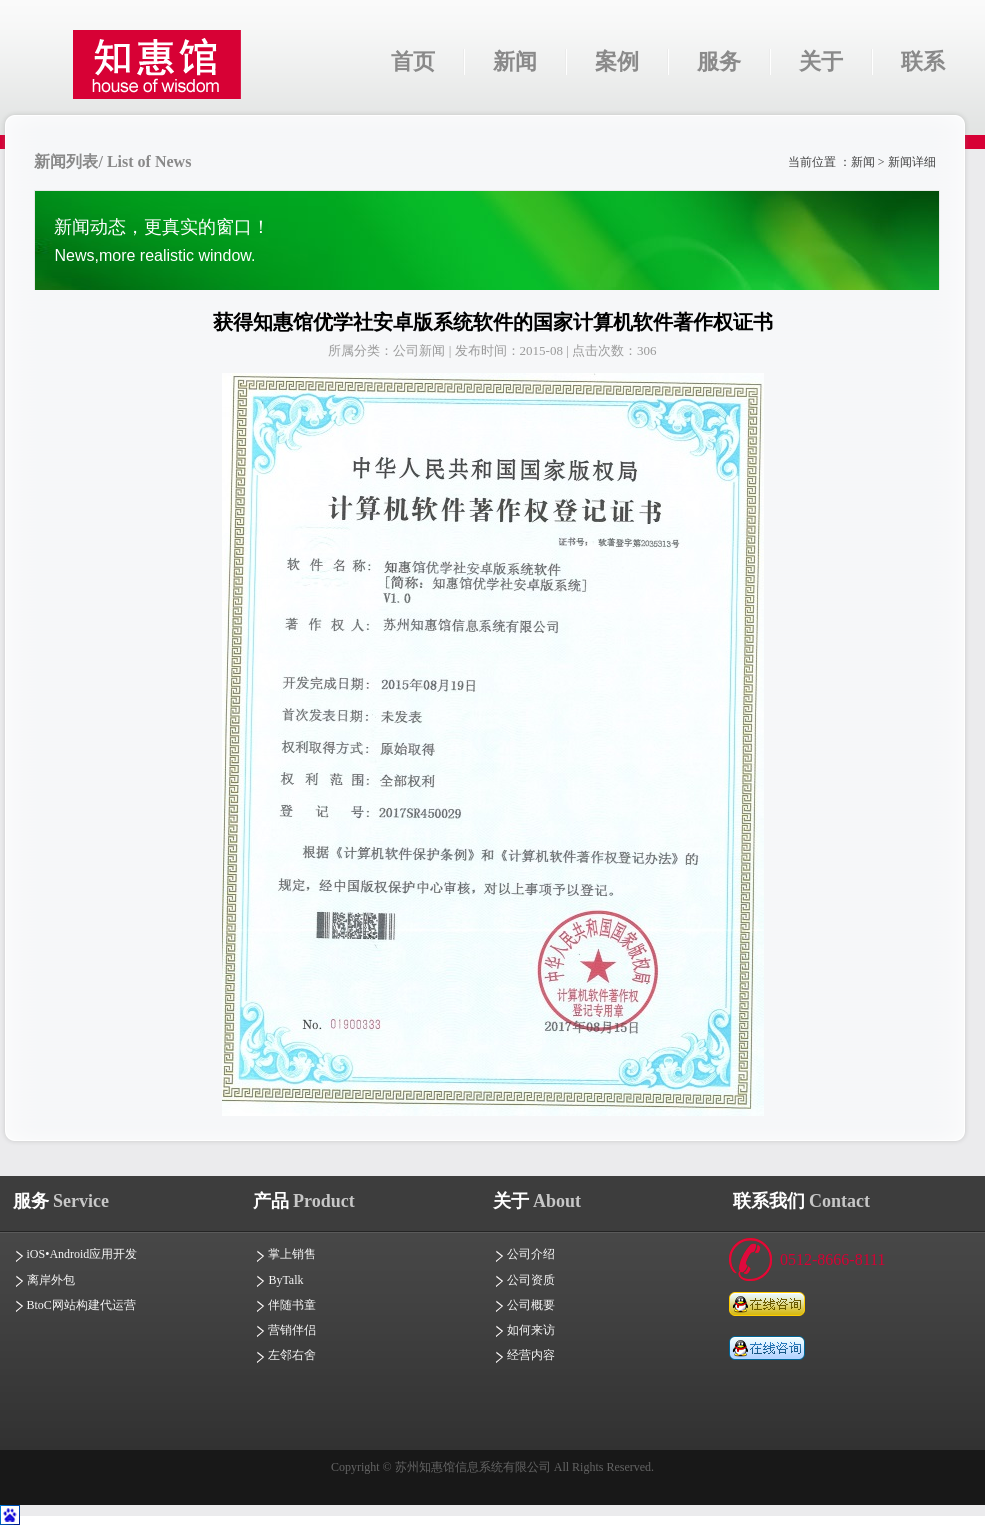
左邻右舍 (285, 1355)
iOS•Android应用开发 (75, 1254)
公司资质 (524, 1280)
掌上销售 (285, 1254)
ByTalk (278, 1280)
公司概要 (524, 1305)
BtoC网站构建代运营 (74, 1305)
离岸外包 (44, 1280)
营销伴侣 (285, 1330)
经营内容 (524, 1355)
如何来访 (524, 1330)
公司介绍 (524, 1254)
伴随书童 (285, 1305)
